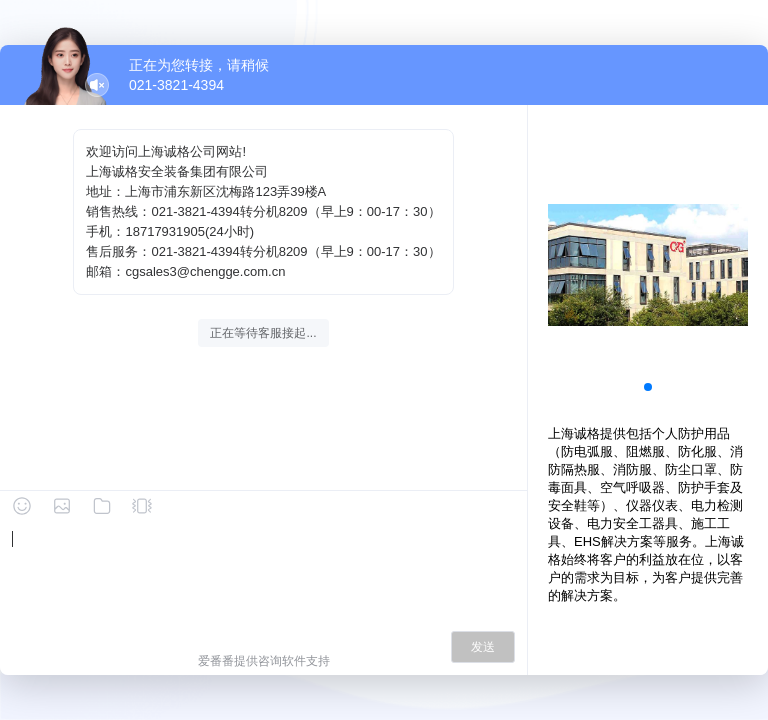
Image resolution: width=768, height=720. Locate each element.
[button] (648, 387)
